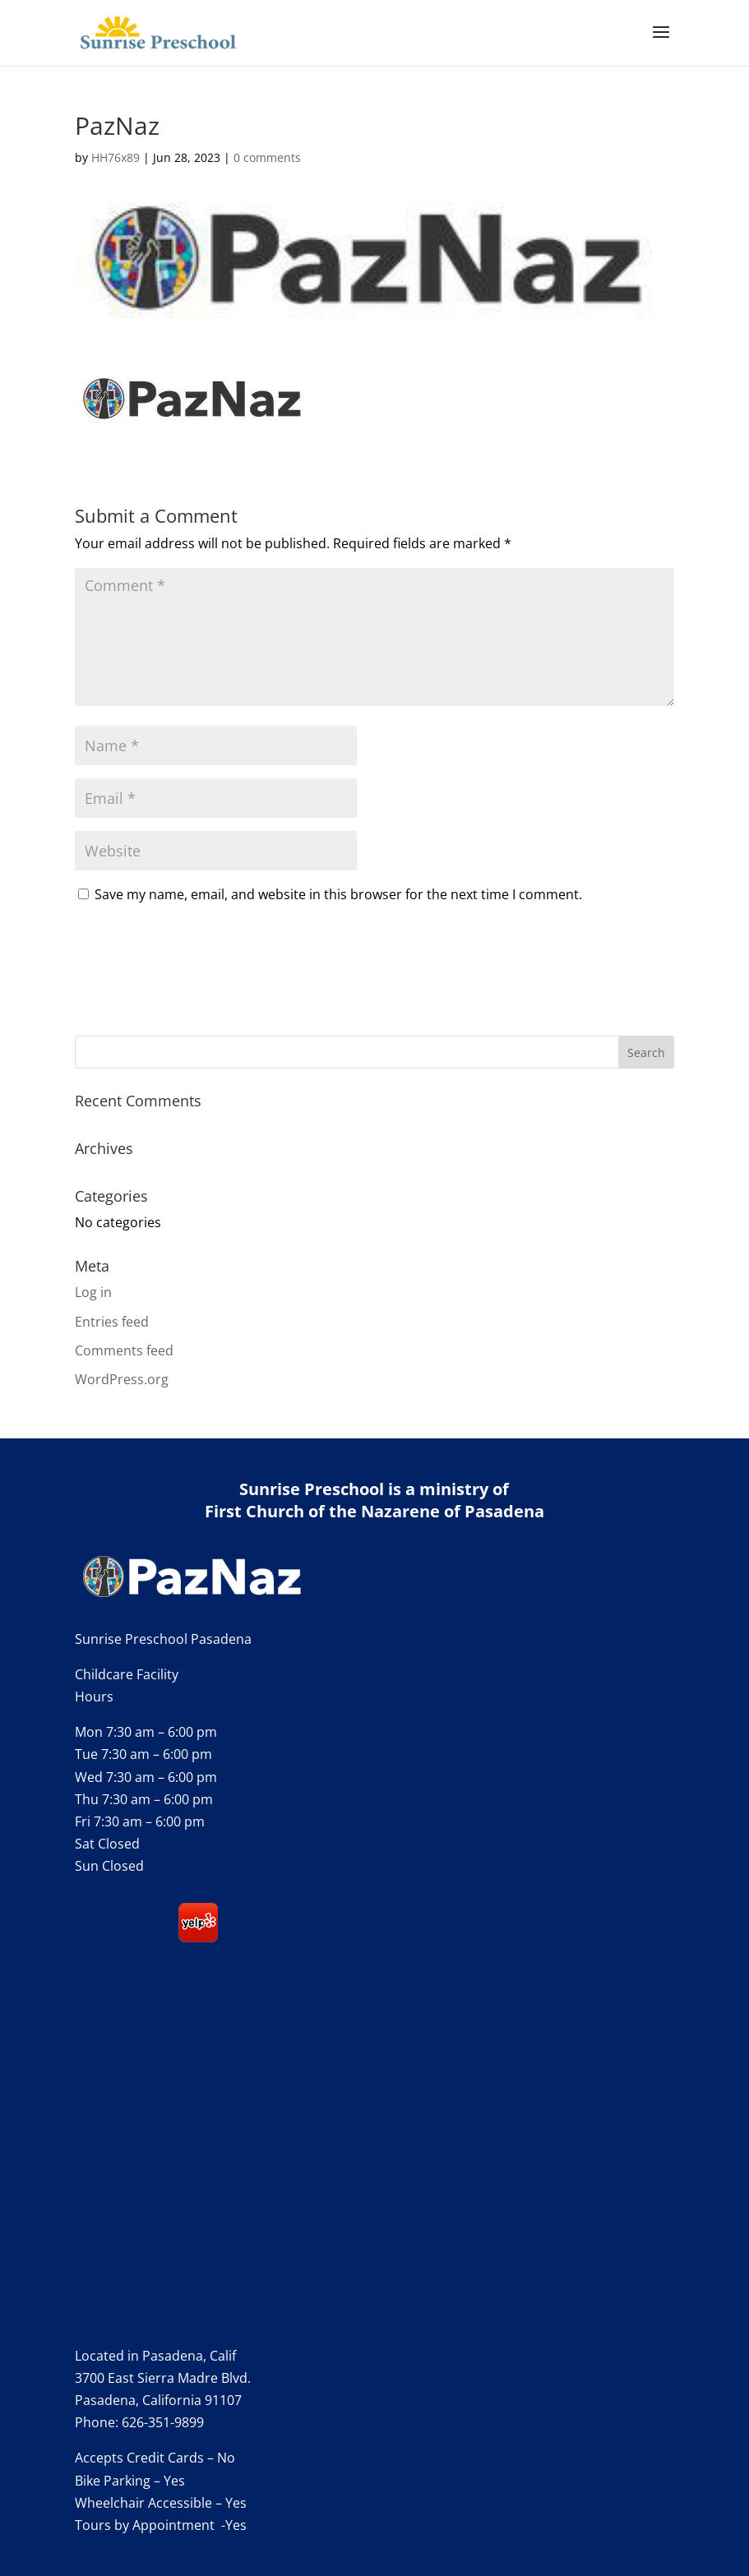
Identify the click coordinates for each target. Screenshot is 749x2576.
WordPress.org (122, 1379)
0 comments (267, 157)
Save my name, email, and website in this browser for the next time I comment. (338, 894)
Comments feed (124, 1350)
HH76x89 (115, 157)
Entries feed (112, 1322)
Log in (93, 1292)
